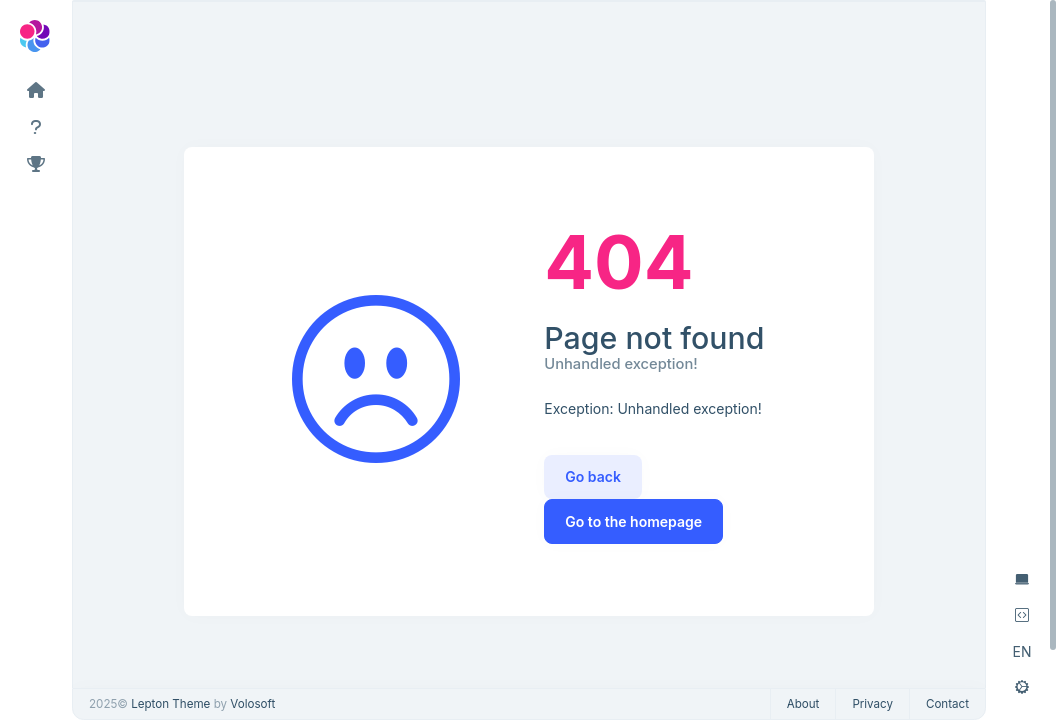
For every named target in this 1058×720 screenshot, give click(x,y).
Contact (947, 704)
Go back (593, 476)
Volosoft (252, 704)
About (803, 704)
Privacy (872, 704)
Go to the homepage (633, 521)
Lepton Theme (170, 704)
